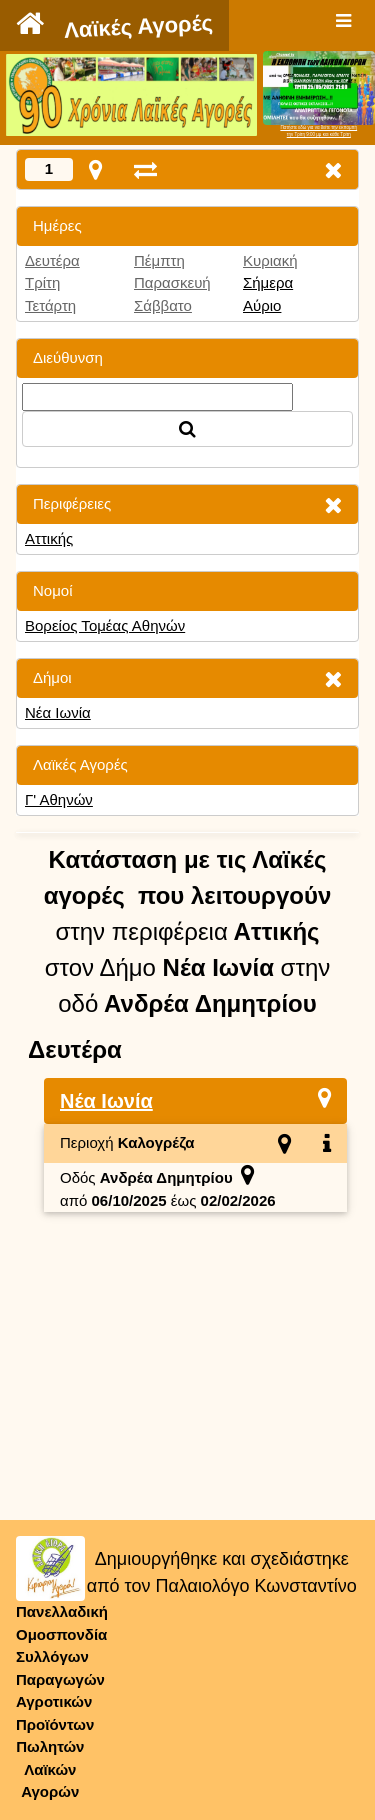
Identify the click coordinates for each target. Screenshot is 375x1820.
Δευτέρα (52, 260)
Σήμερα (268, 282)
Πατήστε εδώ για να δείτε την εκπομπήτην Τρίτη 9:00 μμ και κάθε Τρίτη (318, 131)
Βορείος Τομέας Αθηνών (105, 625)
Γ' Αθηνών (59, 799)
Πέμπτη (159, 260)
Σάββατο (163, 305)
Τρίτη (42, 282)
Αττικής (49, 538)
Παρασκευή (172, 282)
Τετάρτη (50, 305)
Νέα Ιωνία (58, 712)
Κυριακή (270, 260)
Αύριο (262, 305)
